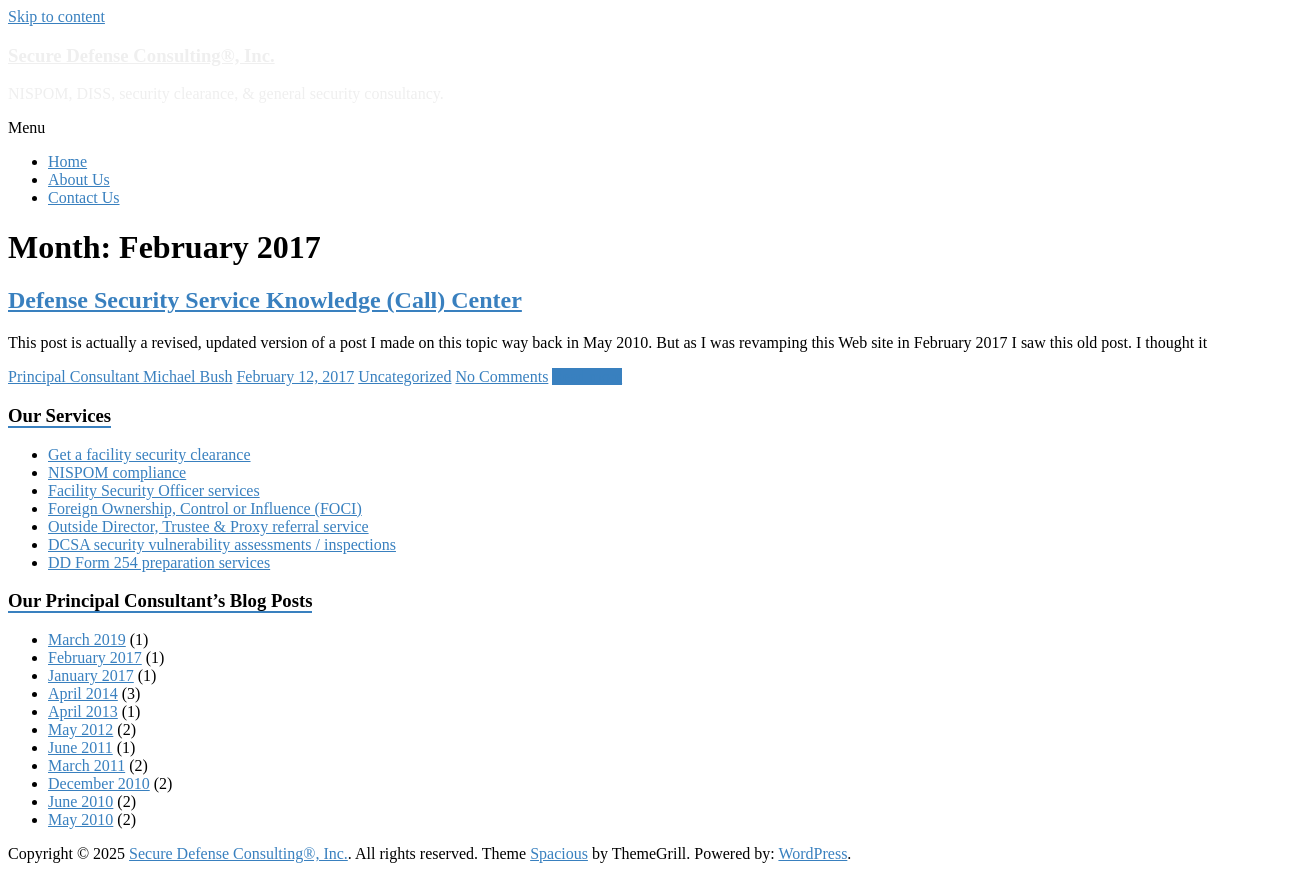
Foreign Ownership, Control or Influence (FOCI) (205, 508)
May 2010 (80, 819)
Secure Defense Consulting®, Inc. (141, 55)
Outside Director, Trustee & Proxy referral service (208, 526)
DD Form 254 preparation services (159, 562)
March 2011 (86, 765)
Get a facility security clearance (149, 454)
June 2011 (80, 747)
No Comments (501, 376)
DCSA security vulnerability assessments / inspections (222, 544)
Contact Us (84, 197)
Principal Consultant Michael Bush (120, 376)
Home (67, 161)
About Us (79, 179)
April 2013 (83, 711)
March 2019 (87, 639)
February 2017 (95, 657)
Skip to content (56, 16)
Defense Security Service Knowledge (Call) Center (265, 300)
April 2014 (83, 693)
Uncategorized (404, 376)
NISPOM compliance (117, 472)
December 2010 (99, 783)
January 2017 (91, 675)
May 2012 (80, 729)
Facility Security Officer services (154, 490)
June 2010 (80, 801)
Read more (587, 376)
